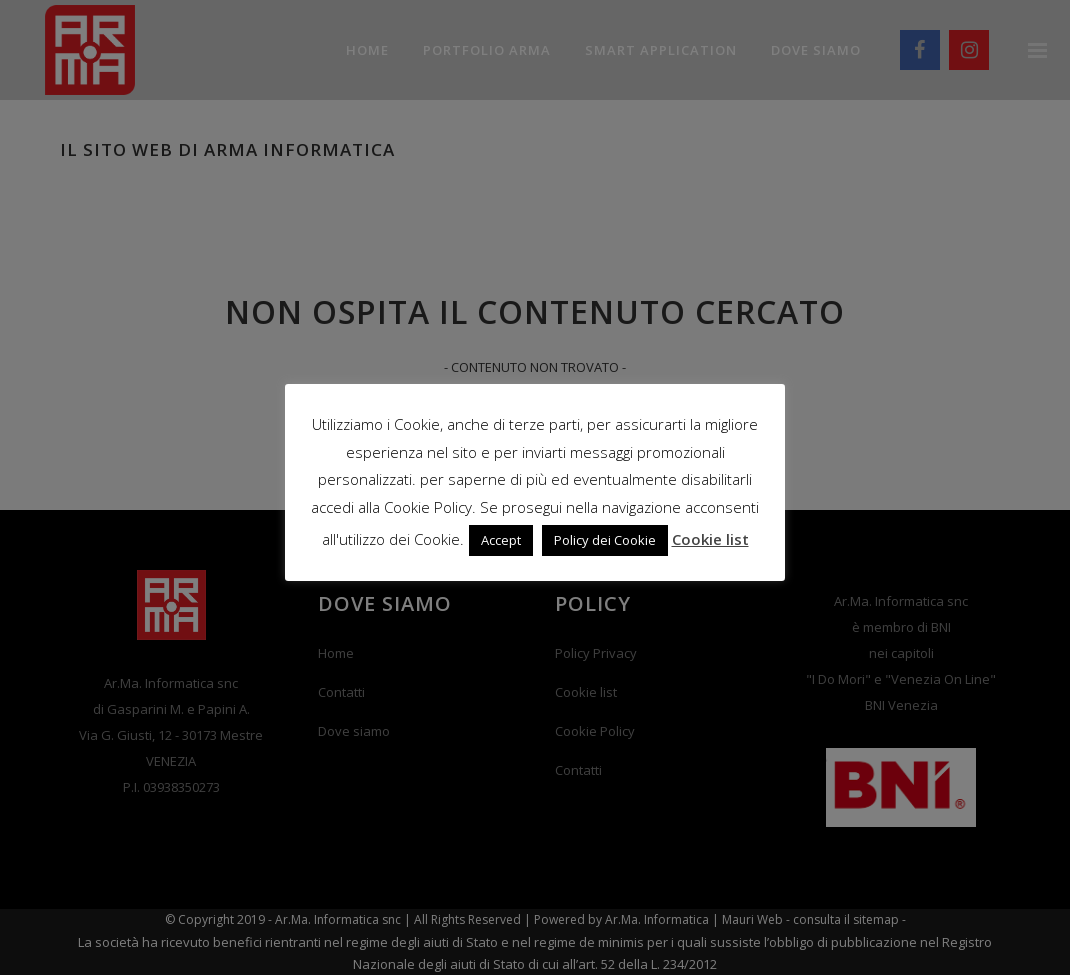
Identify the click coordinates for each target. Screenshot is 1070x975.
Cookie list (710, 539)
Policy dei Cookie (605, 540)
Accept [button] (501, 540)
